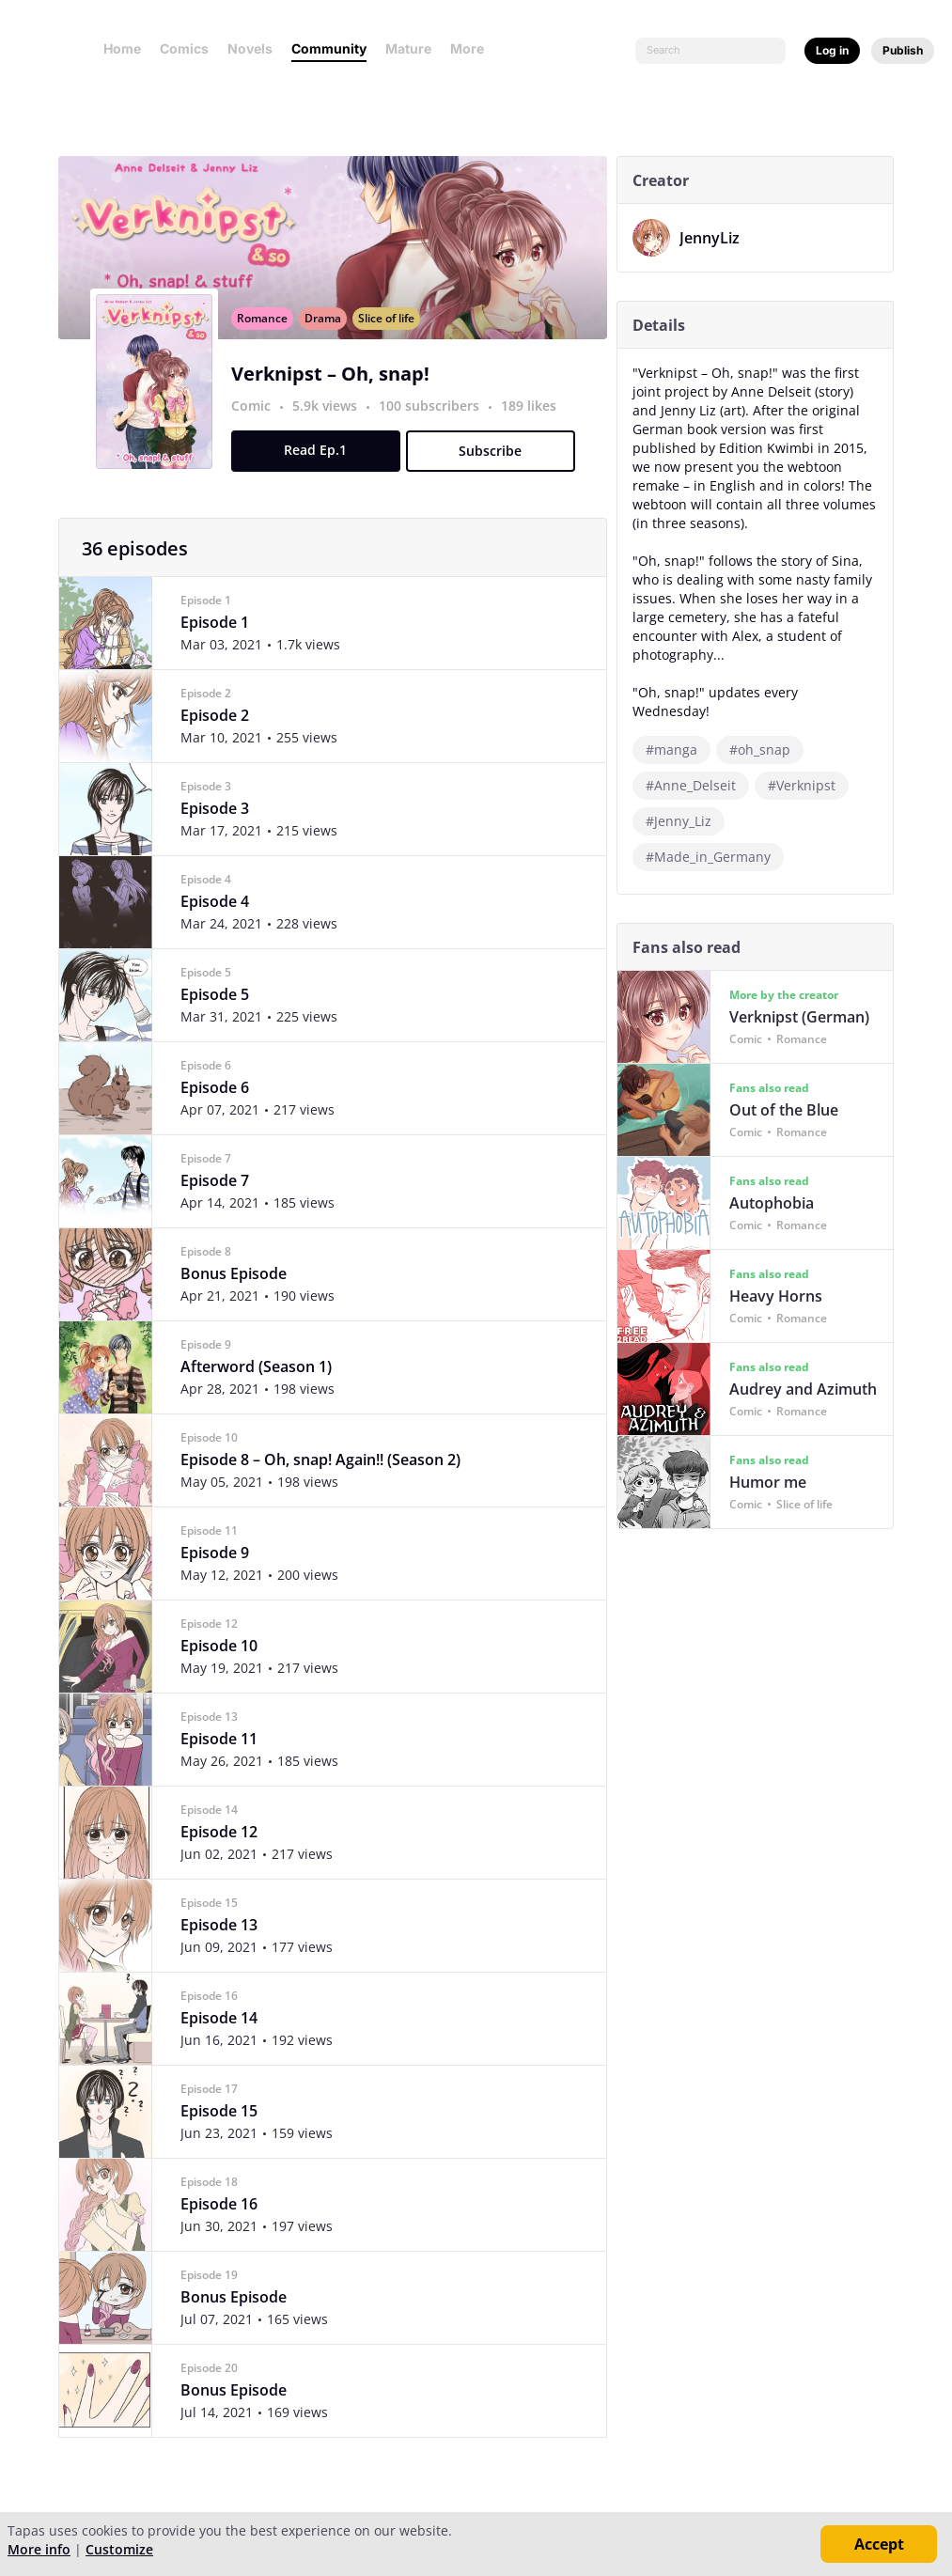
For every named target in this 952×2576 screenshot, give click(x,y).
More (472, 48)
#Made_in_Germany (711, 838)
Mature (408, 48)
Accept (879, 2544)
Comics (184, 48)
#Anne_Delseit (694, 766)
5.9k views (330, 426)
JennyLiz (713, 237)
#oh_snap (763, 731)
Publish (902, 50)
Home (122, 48)
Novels (250, 48)
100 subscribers (434, 426)
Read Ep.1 (320, 470)
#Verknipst (805, 766)
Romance (266, 339)
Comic (254, 426)
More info (39, 2549)
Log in (832, 50)
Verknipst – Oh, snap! (334, 394)
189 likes (532, 426)
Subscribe (494, 471)
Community (329, 48)
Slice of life (390, 339)
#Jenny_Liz (682, 802)
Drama (326, 339)
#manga (675, 731)
